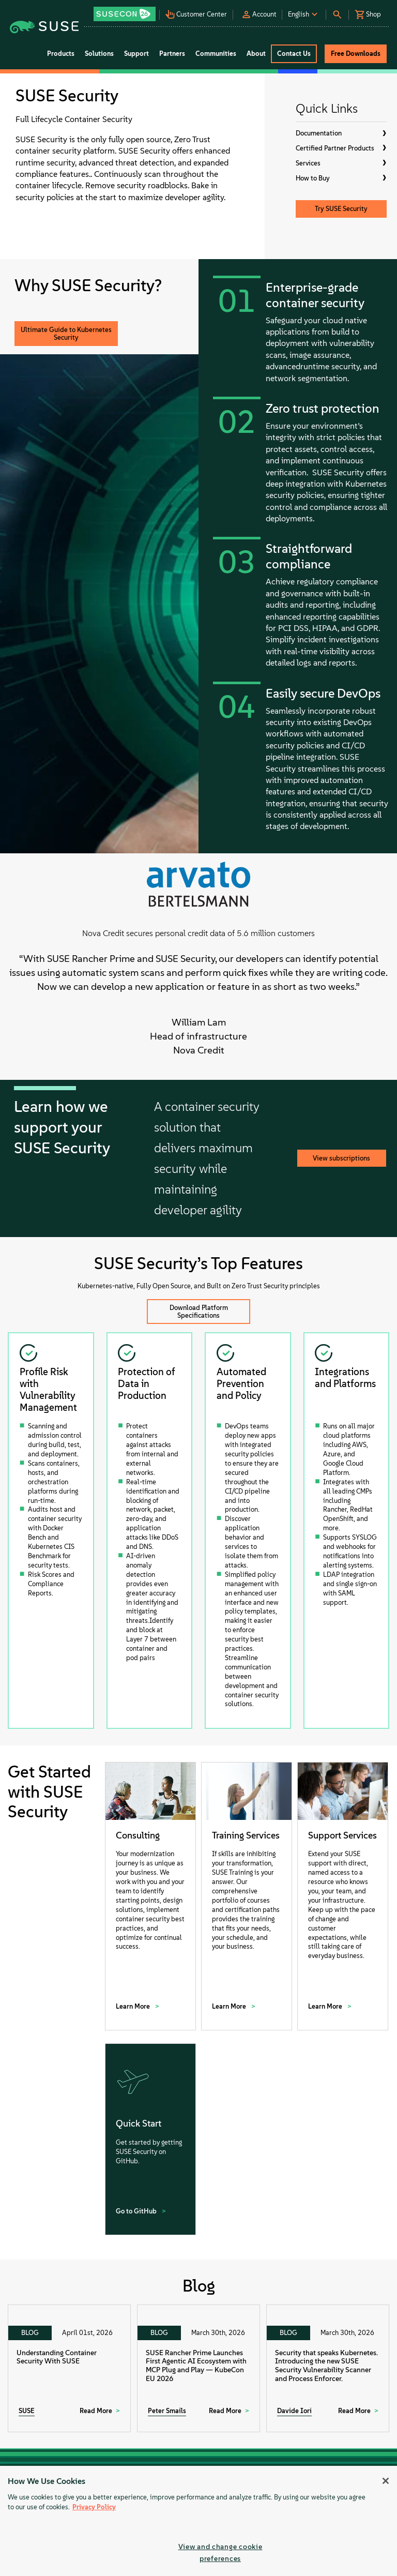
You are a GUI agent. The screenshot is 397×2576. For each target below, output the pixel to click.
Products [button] (60, 53)
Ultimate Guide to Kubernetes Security (66, 333)
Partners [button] (172, 53)
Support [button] (136, 53)
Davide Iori (294, 2411)
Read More (96, 2411)
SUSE (27, 2411)
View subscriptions (341, 1158)
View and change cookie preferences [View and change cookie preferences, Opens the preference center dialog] (220, 2552)
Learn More (133, 2006)
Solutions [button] (99, 53)
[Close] (385, 2480)
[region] (198, 2521)
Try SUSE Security (341, 209)
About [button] (256, 53)
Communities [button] (215, 53)
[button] (125, 10)
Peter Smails (167, 2411)
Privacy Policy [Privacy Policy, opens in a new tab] (94, 2507)
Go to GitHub (137, 2211)
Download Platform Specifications (199, 1311)
